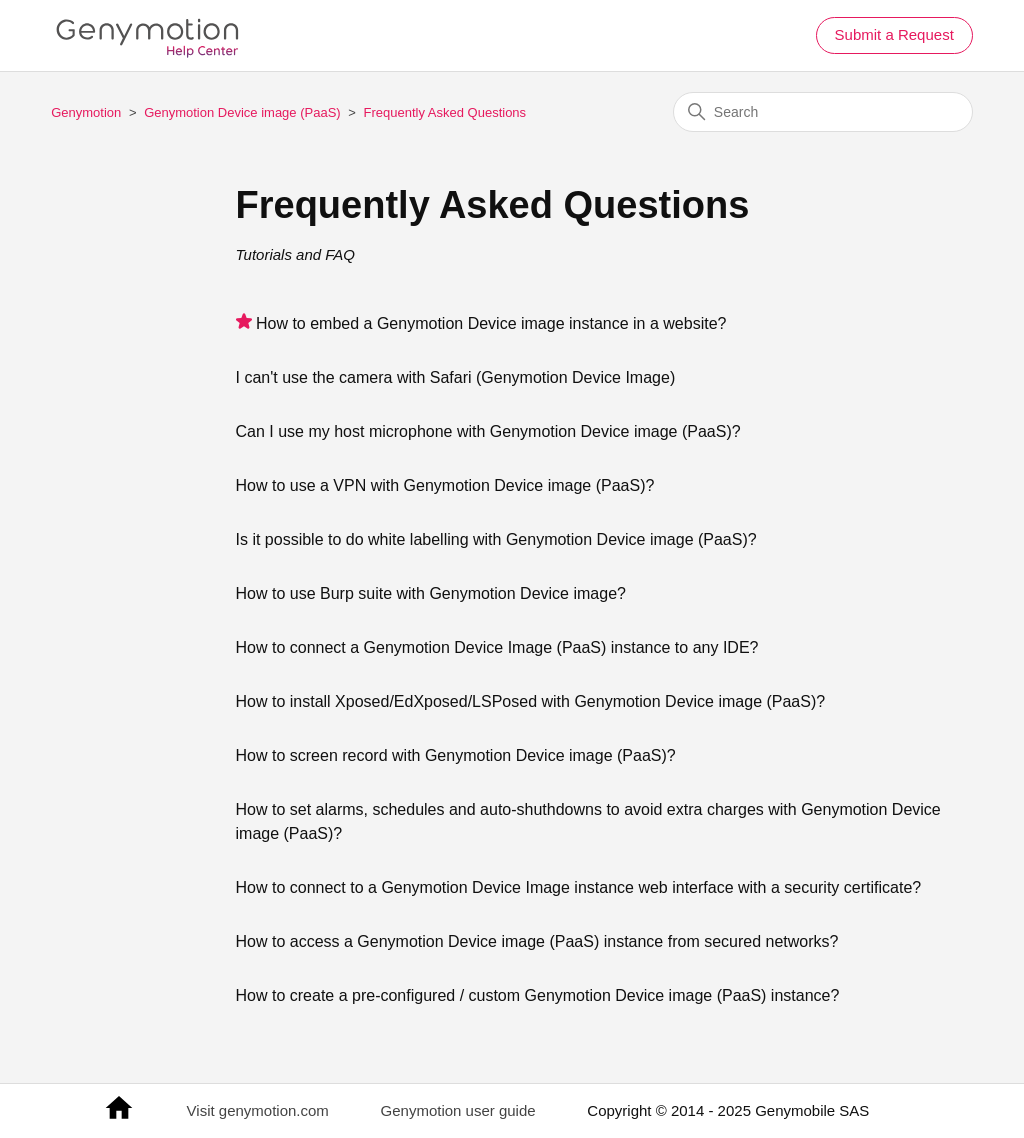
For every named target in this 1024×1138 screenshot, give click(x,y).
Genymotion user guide (458, 1110)
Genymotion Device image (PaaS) (242, 112)
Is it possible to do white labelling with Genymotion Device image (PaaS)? (496, 539)
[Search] (823, 112)
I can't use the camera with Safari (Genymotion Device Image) (456, 377)
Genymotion (86, 112)
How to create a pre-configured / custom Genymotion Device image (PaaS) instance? (538, 995)
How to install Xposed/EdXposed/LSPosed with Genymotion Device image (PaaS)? (531, 701)
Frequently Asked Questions (445, 112)
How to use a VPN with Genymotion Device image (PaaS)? (445, 485)
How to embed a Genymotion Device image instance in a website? (491, 323)
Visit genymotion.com (258, 1110)
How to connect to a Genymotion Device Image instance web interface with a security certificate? (579, 887)
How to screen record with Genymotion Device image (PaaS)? (456, 755)
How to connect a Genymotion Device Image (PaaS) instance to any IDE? (497, 647)
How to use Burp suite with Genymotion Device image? (431, 593)
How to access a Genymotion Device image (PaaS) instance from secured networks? (537, 941)
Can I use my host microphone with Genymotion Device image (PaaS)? (488, 431)
